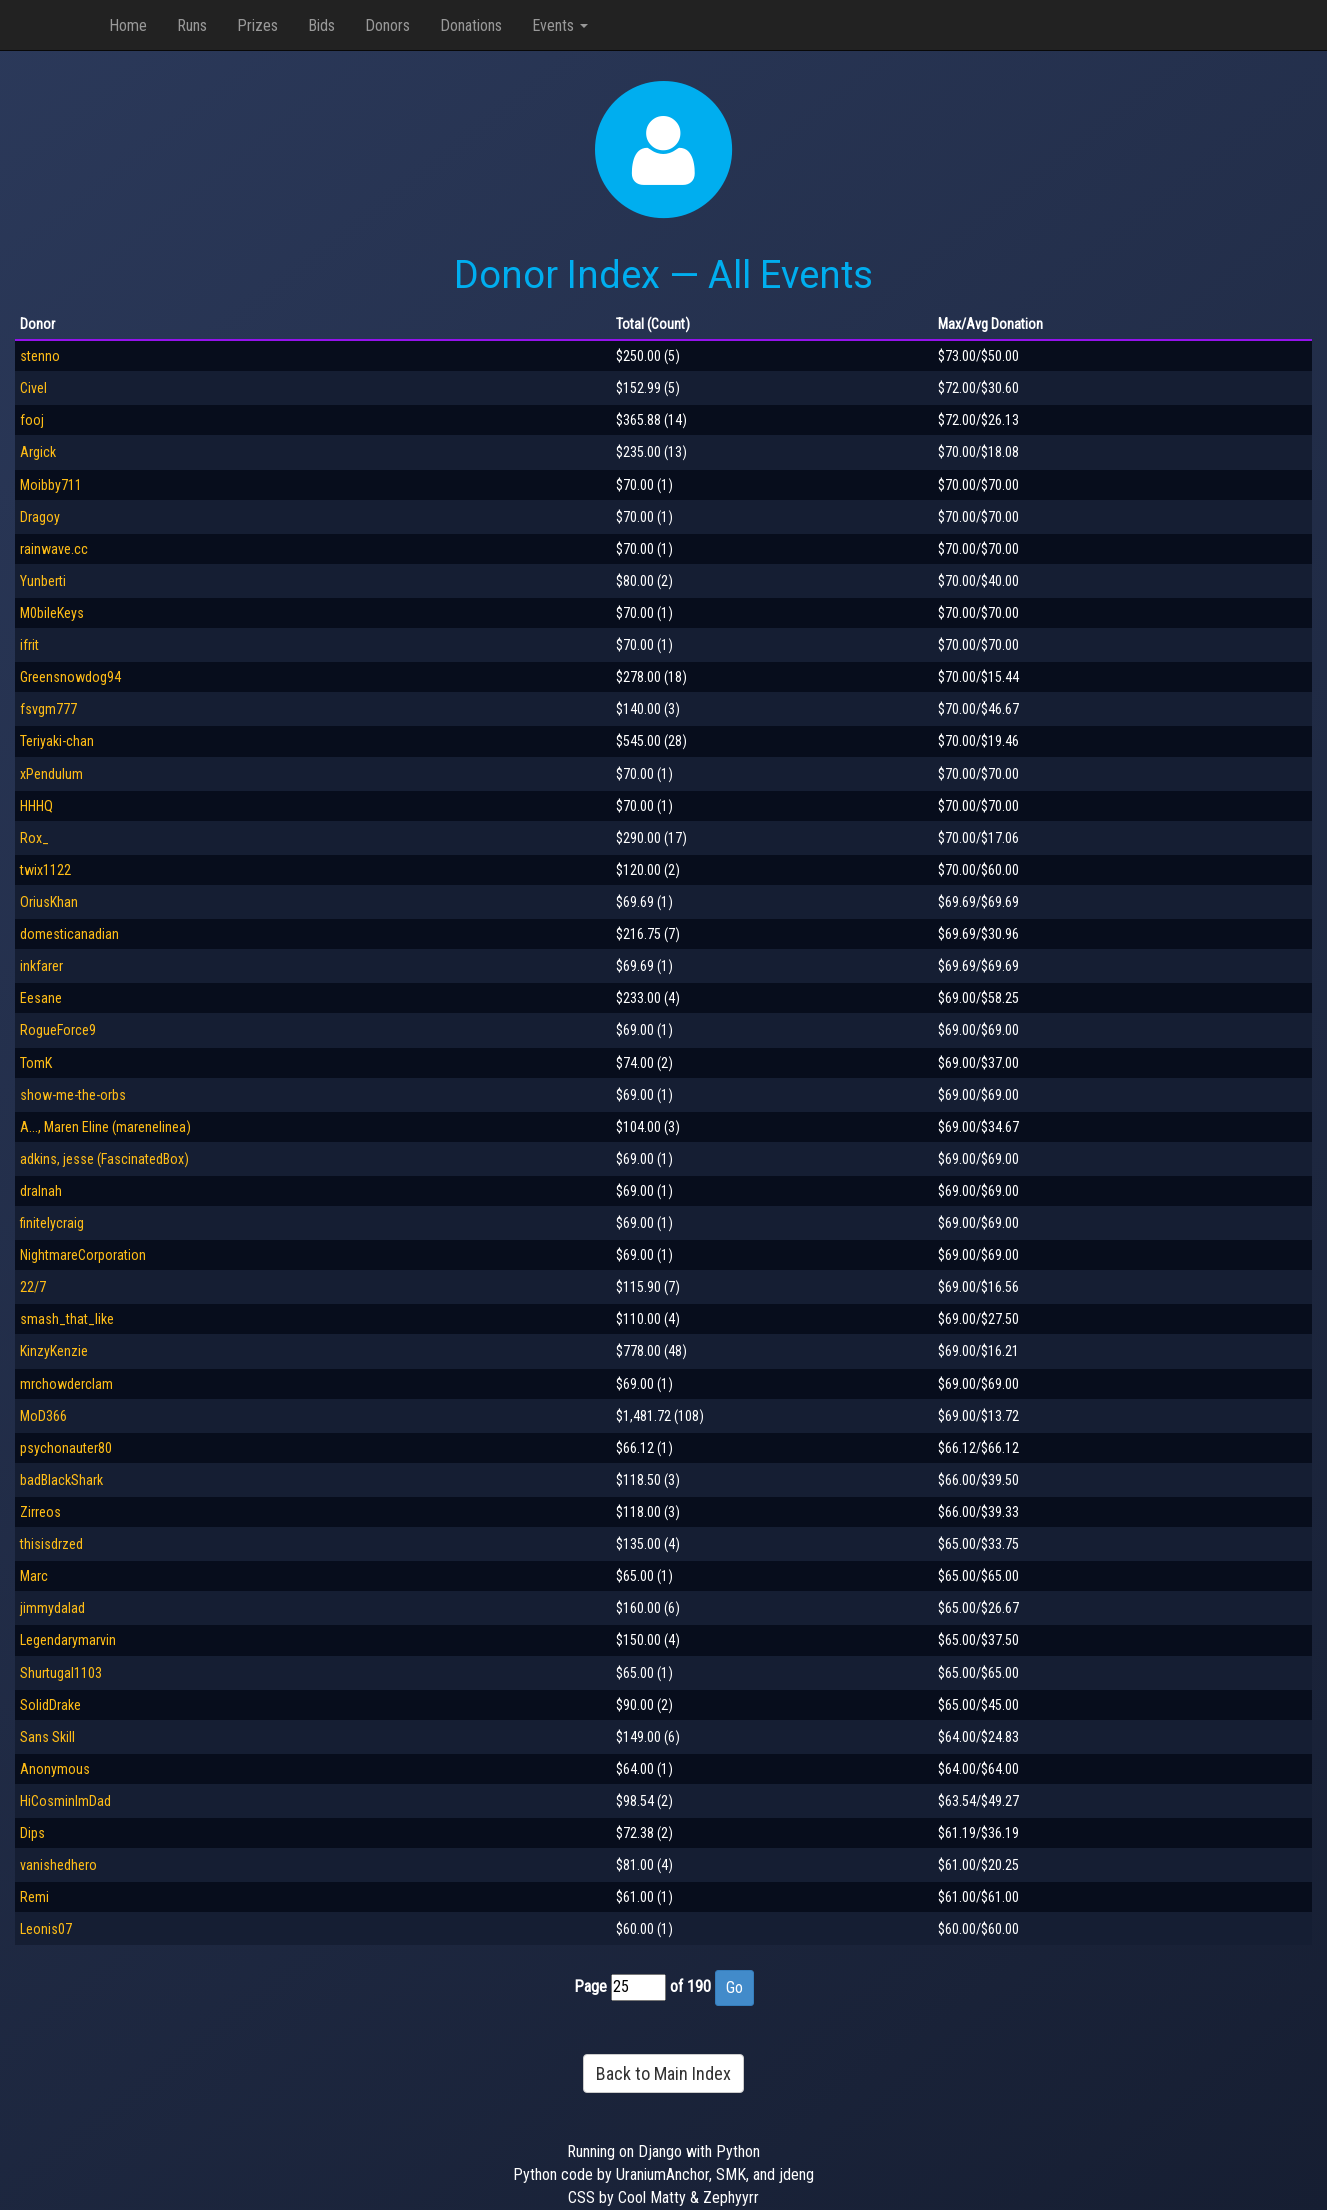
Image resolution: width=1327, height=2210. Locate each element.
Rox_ (34, 838)
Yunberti (43, 581)
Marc (34, 1576)
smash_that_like (67, 1319)
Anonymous (55, 1769)
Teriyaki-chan (57, 741)
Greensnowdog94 (70, 677)
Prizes (257, 25)
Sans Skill (47, 1737)
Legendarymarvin (68, 1640)
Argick (38, 452)
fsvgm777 (48, 709)
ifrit (29, 645)
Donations (471, 25)
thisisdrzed (51, 1544)
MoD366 (43, 1416)
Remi (34, 1897)
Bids (321, 25)
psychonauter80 (66, 1448)
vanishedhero (58, 1865)
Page (590, 1986)
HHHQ (36, 806)
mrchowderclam (66, 1384)
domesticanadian (69, 934)
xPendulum (51, 774)
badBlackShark (61, 1480)
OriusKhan (49, 902)
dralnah (41, 1191)
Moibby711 (51, 485)
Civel (33, 388)
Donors (387, 25)
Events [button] (560, 25)
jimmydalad (52, 1608)
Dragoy (40, 517)
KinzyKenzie (54, 1351)
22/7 (33, 1287)
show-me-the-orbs (73, 1095)
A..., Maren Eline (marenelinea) (105, 1127)
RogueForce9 (58, 1030)
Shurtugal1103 (61, 1673)
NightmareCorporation (83, 1255)
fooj (32, 420)
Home (128, 25)
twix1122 (45, 870)
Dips (32, 1833)
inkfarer (41, 966)
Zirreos (40, 1512)
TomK (36, 1063)
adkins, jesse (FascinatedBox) (104, 1159)
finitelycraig (52, 1223)
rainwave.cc (54, 549)
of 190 (690, 1986)
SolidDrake (50, 1705)
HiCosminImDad (65, 1801)
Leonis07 (46, 1929)
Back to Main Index (663, 2073)
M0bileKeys (52, 613)
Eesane (41, 998)
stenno (40, 356)
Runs (192, 25)
